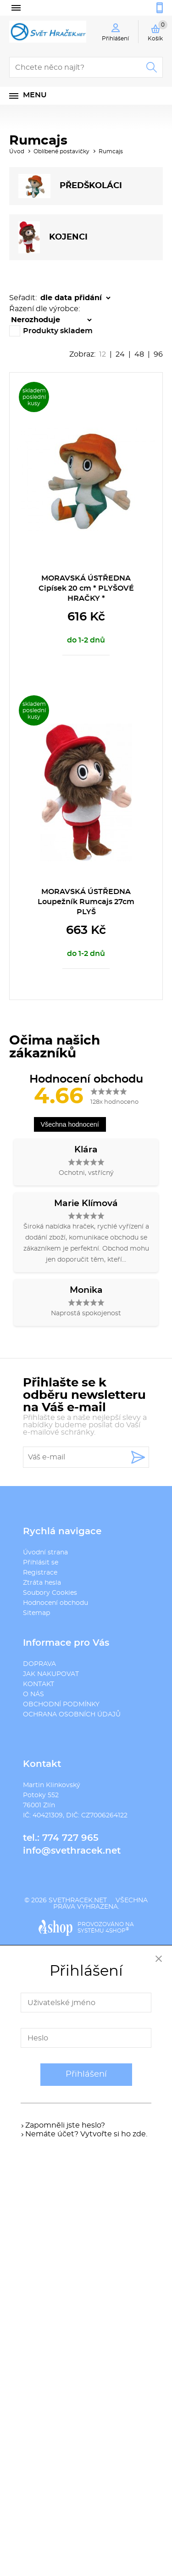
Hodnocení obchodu (55, 1603)
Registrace (40, 1573)
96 (158, 354)
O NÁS (33, 1694)
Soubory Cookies (50, 1593)
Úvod (16, 151)
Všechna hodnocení (70, 1124)
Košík (157, 30)
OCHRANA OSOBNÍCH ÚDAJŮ (72, 1714)
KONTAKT (38, 1684)
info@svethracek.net (72, 1850)
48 (139, 354)
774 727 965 (70, 1838)
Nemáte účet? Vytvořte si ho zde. (86, 2134)
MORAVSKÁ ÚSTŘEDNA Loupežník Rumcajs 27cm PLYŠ (86, 902)
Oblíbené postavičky (61, 151)
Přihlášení (86, 2074)
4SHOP (117, 1930)
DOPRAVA (39, 1664)
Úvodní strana (45, 1552)
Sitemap (36, 1613)
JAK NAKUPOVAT (51, 1674)
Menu (35, 95)
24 (120, 354)
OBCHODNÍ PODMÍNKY (61, 1704)
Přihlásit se (40, 1562)
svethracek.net (78, 1900)
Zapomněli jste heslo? (65, 2125)
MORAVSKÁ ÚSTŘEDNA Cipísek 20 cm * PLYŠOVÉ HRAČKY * (86, 588)
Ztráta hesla (42, 1583)
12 (102, 354)
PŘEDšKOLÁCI (70, 186)
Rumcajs (111, 151)
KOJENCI (53, 237)
